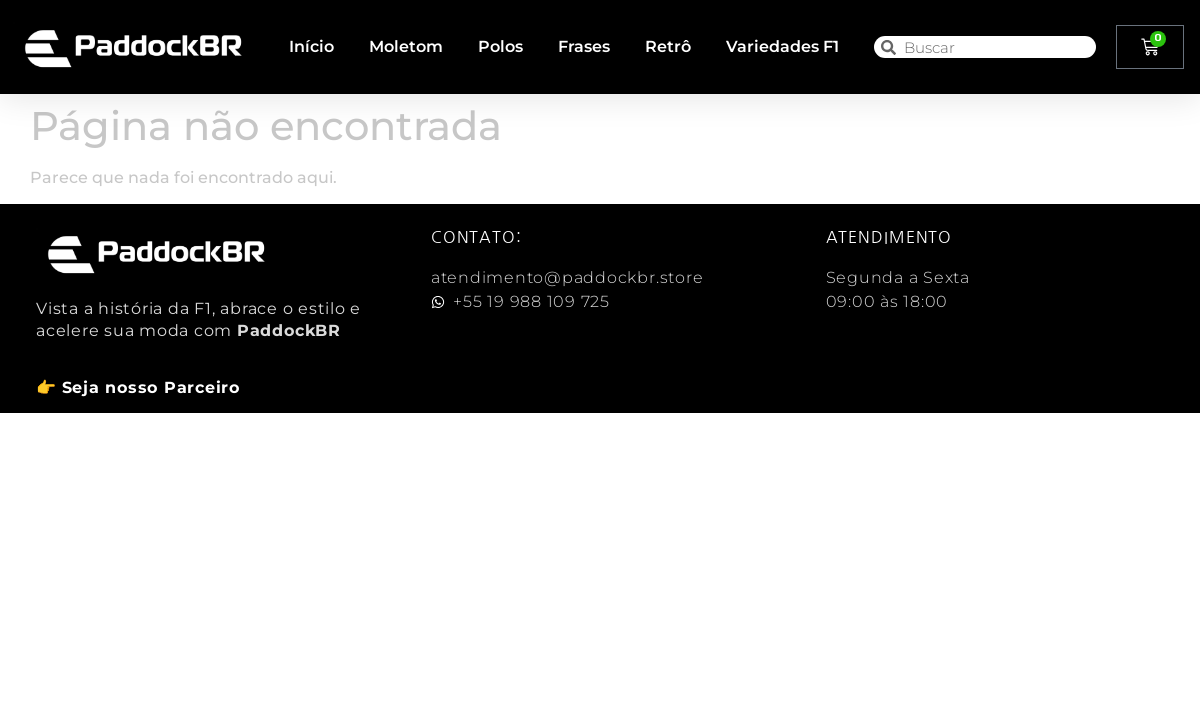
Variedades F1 (782, 46)
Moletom (406, 46)
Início (311, 46)
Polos (500, 46)
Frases (584, 46)
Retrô (668, 46)
